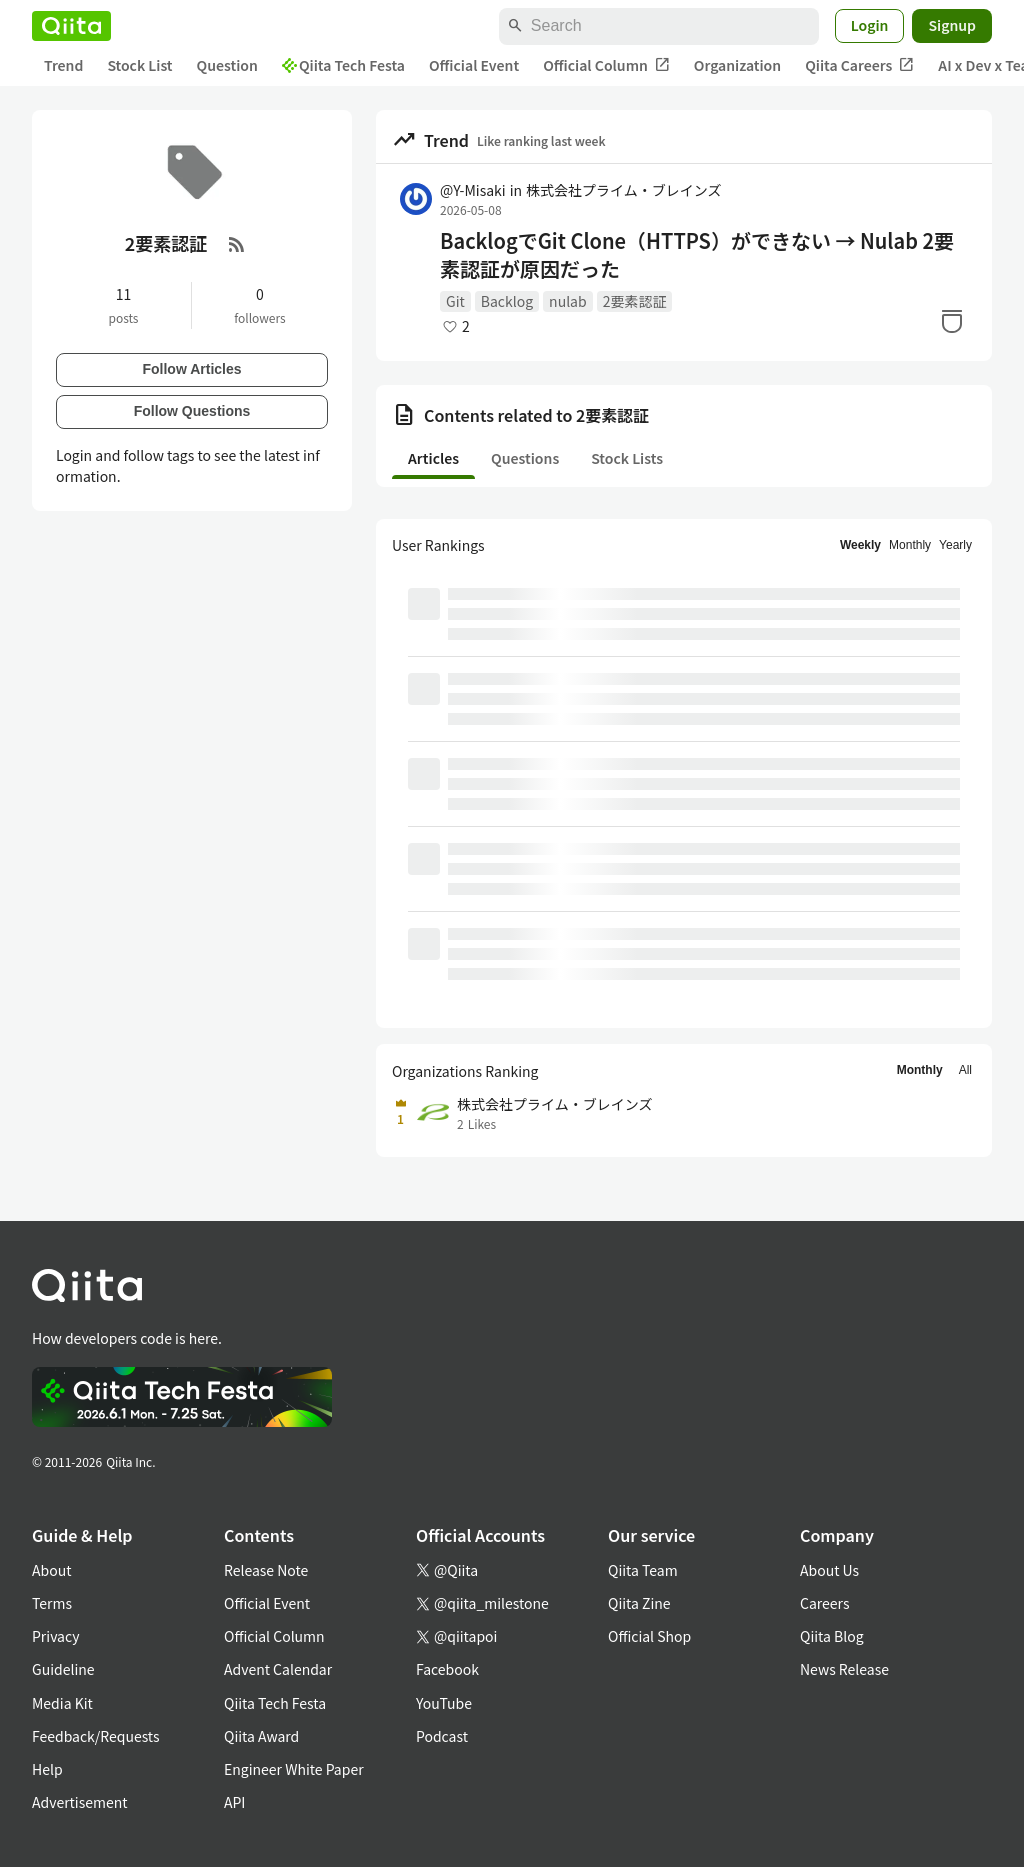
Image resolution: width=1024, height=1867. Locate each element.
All (965, 1070)
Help (47, 1769)
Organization (737, 65)
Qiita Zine (639, 1603)
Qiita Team (643, 1570)
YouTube (444, 1703)
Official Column (606, 65)
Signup (952, 25)
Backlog (507, 301)
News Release (844, 1669)
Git (455, 301)
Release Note (266, 1570)
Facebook (447, 1669)
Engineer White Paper (294, 1769)
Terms (52, 1603)
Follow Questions (192, 411)
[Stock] (952, 321)
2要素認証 (635, 301)
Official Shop (649, 1636)
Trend (63, 65)
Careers (824, 1603)
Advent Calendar (278, 1669)
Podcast (442, 1736)
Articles (433, 458)
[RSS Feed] (237, 244)
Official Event (474, 65)
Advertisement (80, 1802)
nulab (568, 301)
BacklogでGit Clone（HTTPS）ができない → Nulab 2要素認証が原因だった (697, 255)
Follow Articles (191, 369)
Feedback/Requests (96, 1736)
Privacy (55, 1636)
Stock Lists (627, 458)
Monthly (910, 545)
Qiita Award (261, 1736)
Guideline (63, 1669)
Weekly (860, 545)
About (51, 1570)
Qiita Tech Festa (343, 65)
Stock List (139, 65)
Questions (525, 458)
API (234, 1802)
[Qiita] (71, 26)
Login (870, 25)
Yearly (955, 545)
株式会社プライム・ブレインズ (623, 190)
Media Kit (62, 1703)
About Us (829, 1570)
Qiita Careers (859, 65)
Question (227, 65)
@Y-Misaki (473, 190)
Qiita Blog (832, 1636)
